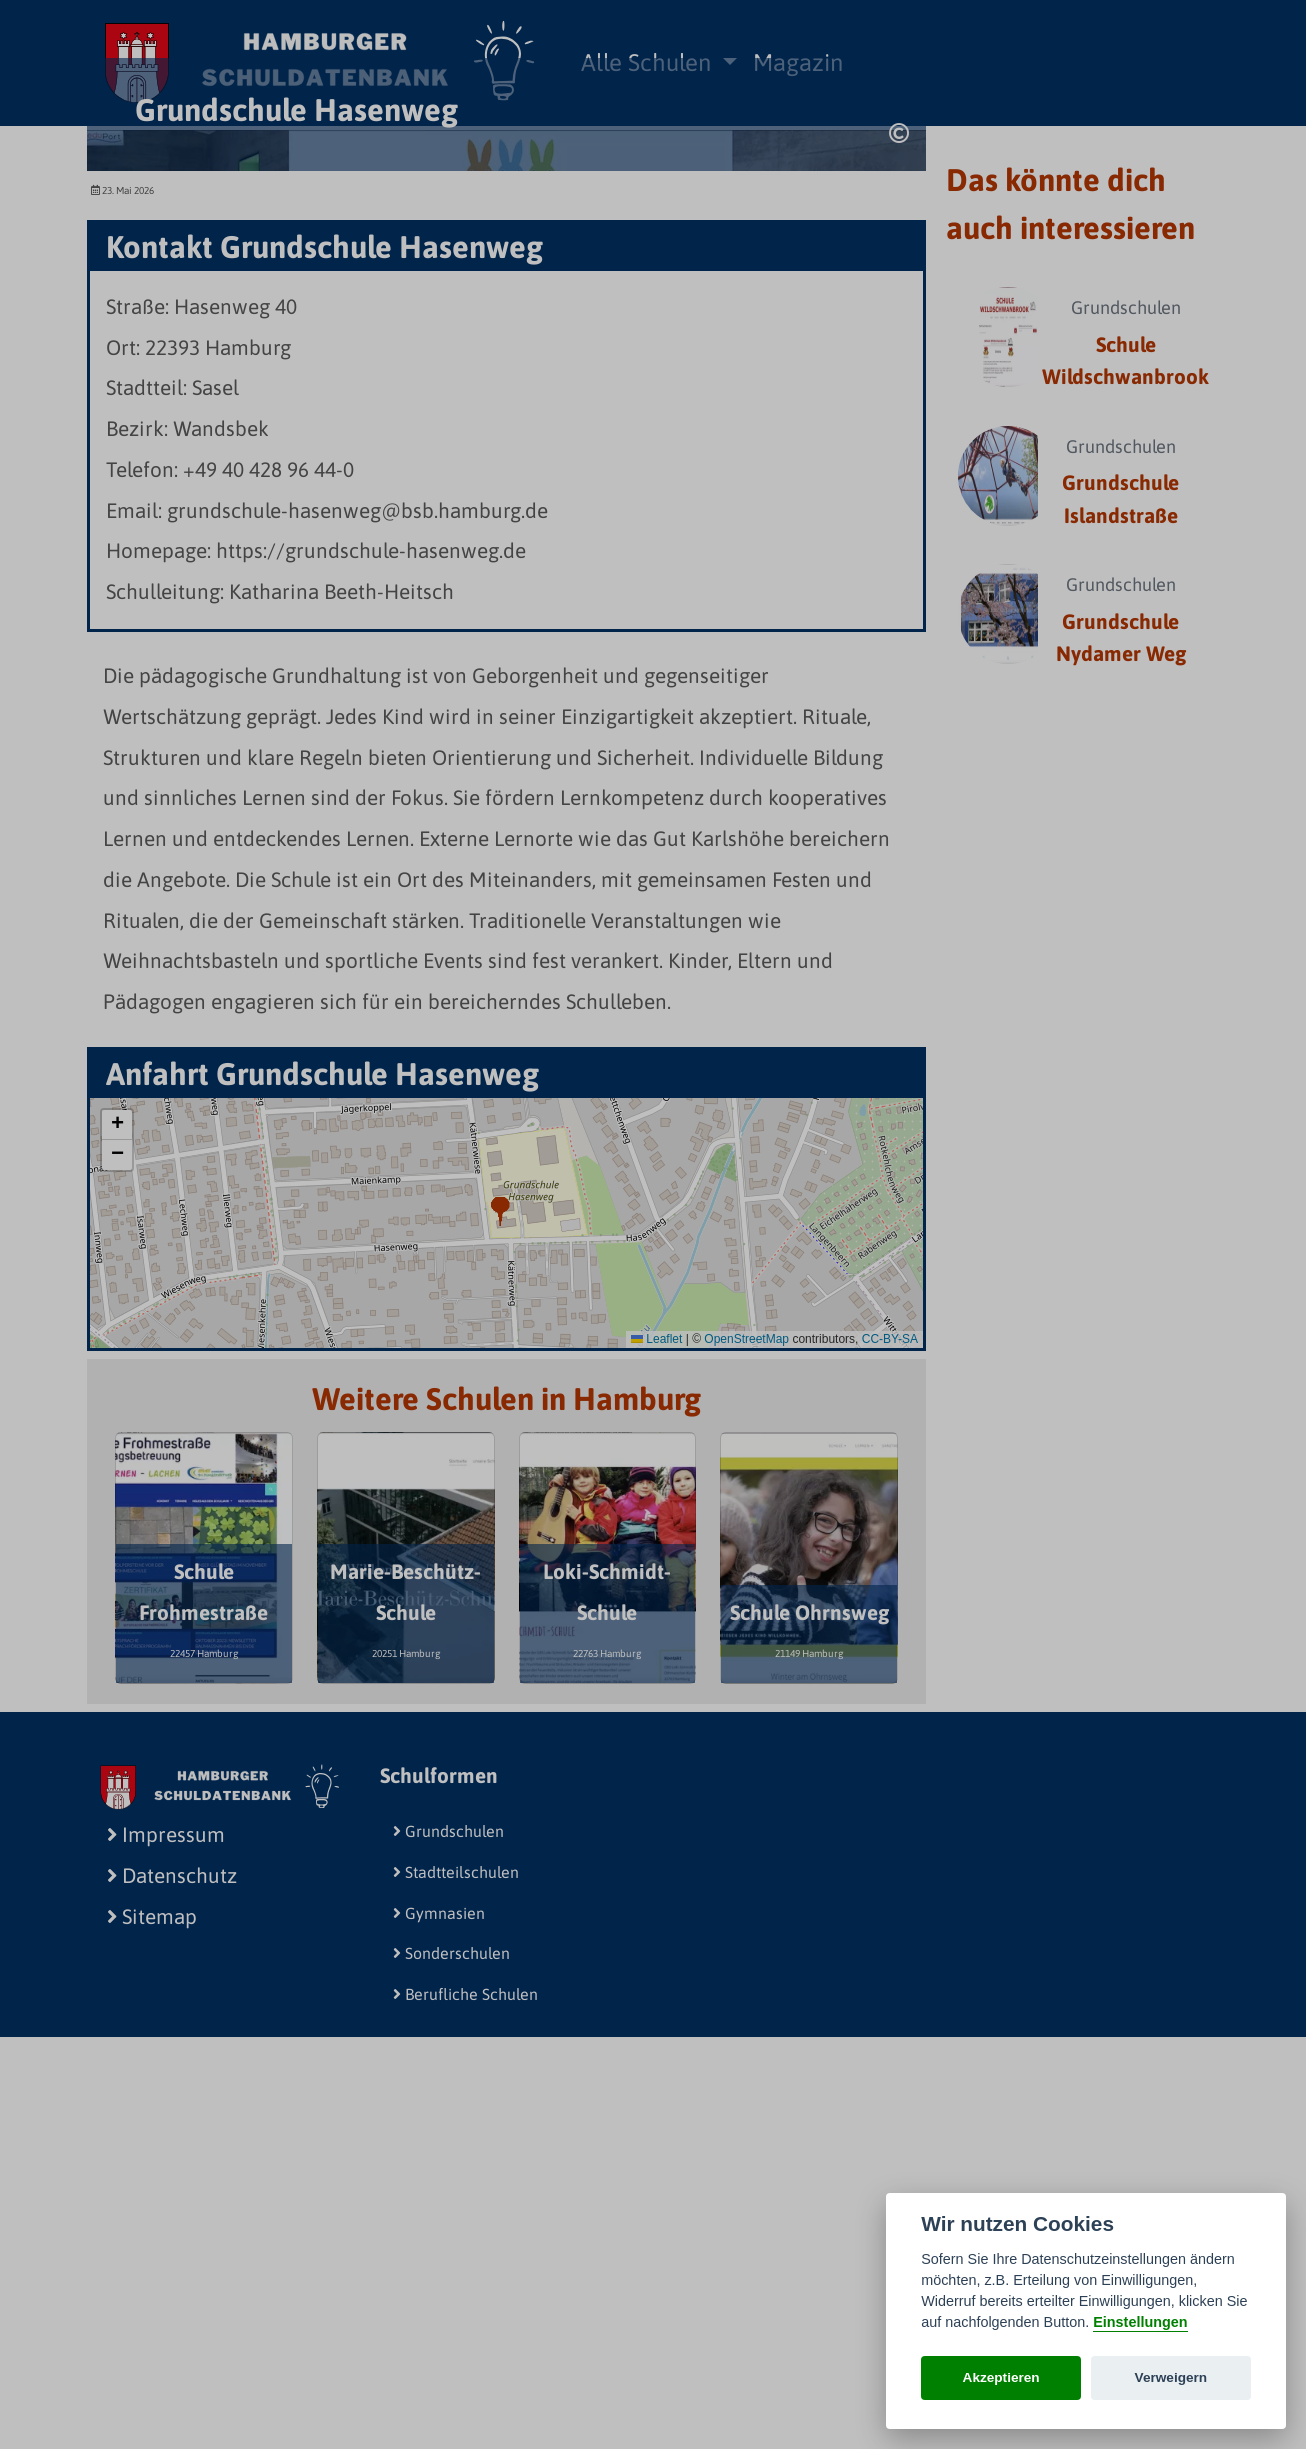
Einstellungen (1140, 2322)
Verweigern (1171, 2377)
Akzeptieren (1001, 2377)
